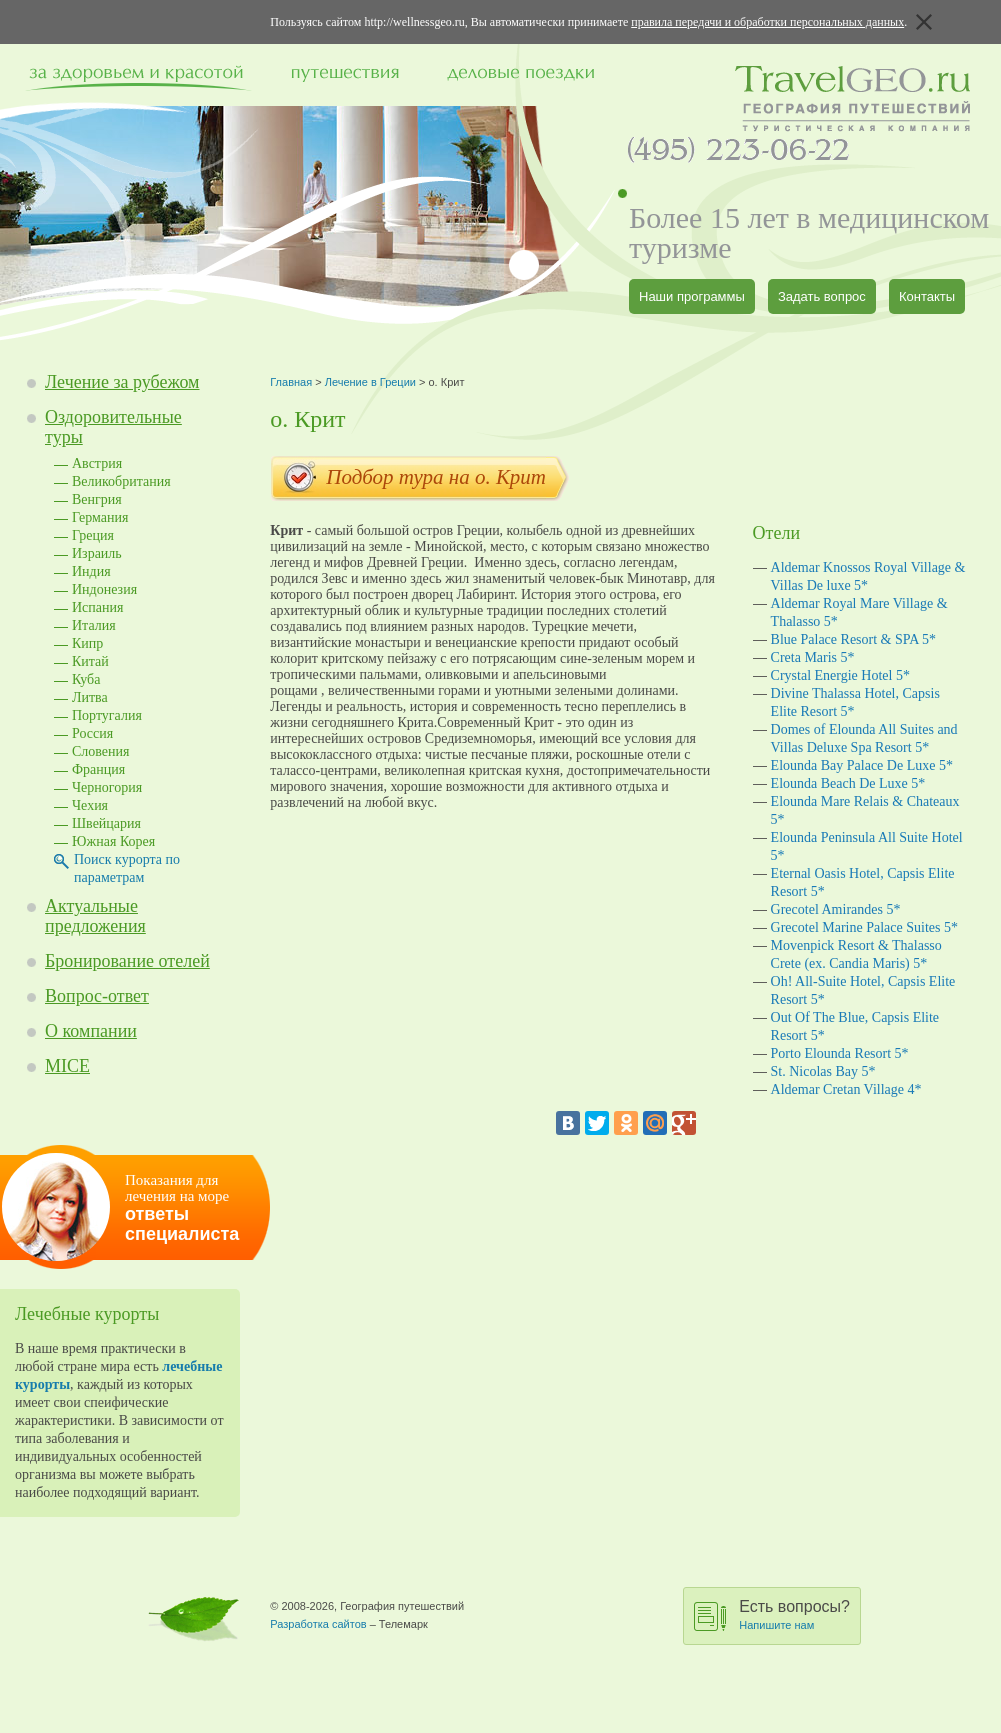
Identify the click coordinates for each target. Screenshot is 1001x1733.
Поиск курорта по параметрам (127, 868)
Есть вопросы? (794, 1614)
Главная (291, 382)
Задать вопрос (822, 296)
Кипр (87, 643)
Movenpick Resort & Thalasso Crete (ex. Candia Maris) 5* (856, 954)
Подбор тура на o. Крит (420, 479)
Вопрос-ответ (97, 996)
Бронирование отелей (127, 961)
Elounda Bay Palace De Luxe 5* (862, 765)
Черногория (107, 787)
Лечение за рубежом (122, 382)
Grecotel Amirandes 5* (836, 909)
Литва (90, 697)
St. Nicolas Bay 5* (823, 1071)
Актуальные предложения (95, 916)
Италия (94, 625)
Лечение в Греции (370, 382)
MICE (67, 1066)
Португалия (107, 715)
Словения (101, 751)
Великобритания (121, 481)
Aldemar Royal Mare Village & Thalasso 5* (859, 612)
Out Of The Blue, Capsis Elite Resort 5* (855, 1026)
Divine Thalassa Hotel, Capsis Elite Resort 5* (855, 702)
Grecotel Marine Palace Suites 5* (864, 927)
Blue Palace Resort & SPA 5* (854, 639)
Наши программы (692, 296)
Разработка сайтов (318, 1624)
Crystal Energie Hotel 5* (840, 675)
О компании (91, 1031)
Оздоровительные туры (113, 427)
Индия (91, 571)
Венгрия (97, 499)
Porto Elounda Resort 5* (840, 1053)
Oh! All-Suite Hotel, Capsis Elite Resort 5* (863, 990)
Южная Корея (113, 841)
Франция (98, 769)
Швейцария (106, 823)
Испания (97, 607)
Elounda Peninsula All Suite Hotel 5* (867, 846)
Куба (86, 679)
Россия (92, 733)
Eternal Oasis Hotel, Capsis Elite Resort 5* (863, 882)
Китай (90, 661)
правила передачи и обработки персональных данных (767, 22)
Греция (93, 535)
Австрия (97, 463)
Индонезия (104, 589)
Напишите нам (776, 1625)
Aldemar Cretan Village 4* (846, 1089)
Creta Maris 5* (813, 657)
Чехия (90, 805)
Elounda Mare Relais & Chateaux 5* (865, 810)
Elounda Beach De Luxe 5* (848, 783)
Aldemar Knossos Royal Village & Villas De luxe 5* (868, 576)
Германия (100, 517)
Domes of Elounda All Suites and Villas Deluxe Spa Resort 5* (864, 738)
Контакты (927, 296)
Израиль (97, 553)
